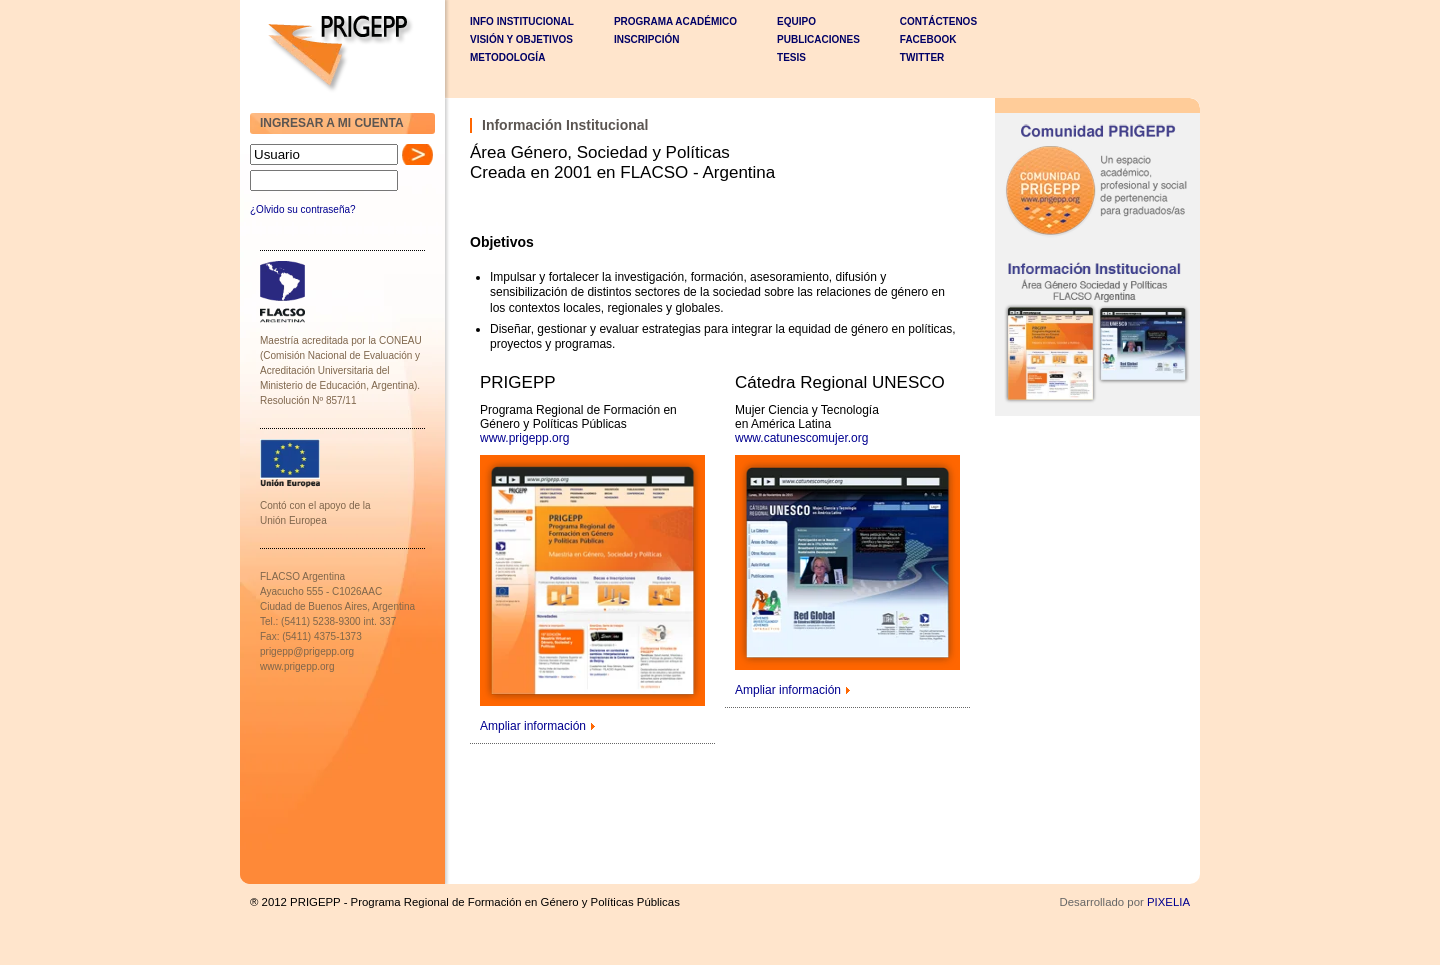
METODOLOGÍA (507, 57)
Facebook (928, 39)
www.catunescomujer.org (801, 438)
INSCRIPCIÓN (647, 39)
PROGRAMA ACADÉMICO (675, 21)
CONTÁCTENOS (938, 21)
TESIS (791, 57)
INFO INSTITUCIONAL (522, 21)
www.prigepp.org (524, 438)
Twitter (922, 57)
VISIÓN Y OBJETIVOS (521, 39)
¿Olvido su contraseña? (303, 209)
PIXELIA (1168, 902)
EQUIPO (796, 21)
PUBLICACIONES (818, 39)
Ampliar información (533, 726)
